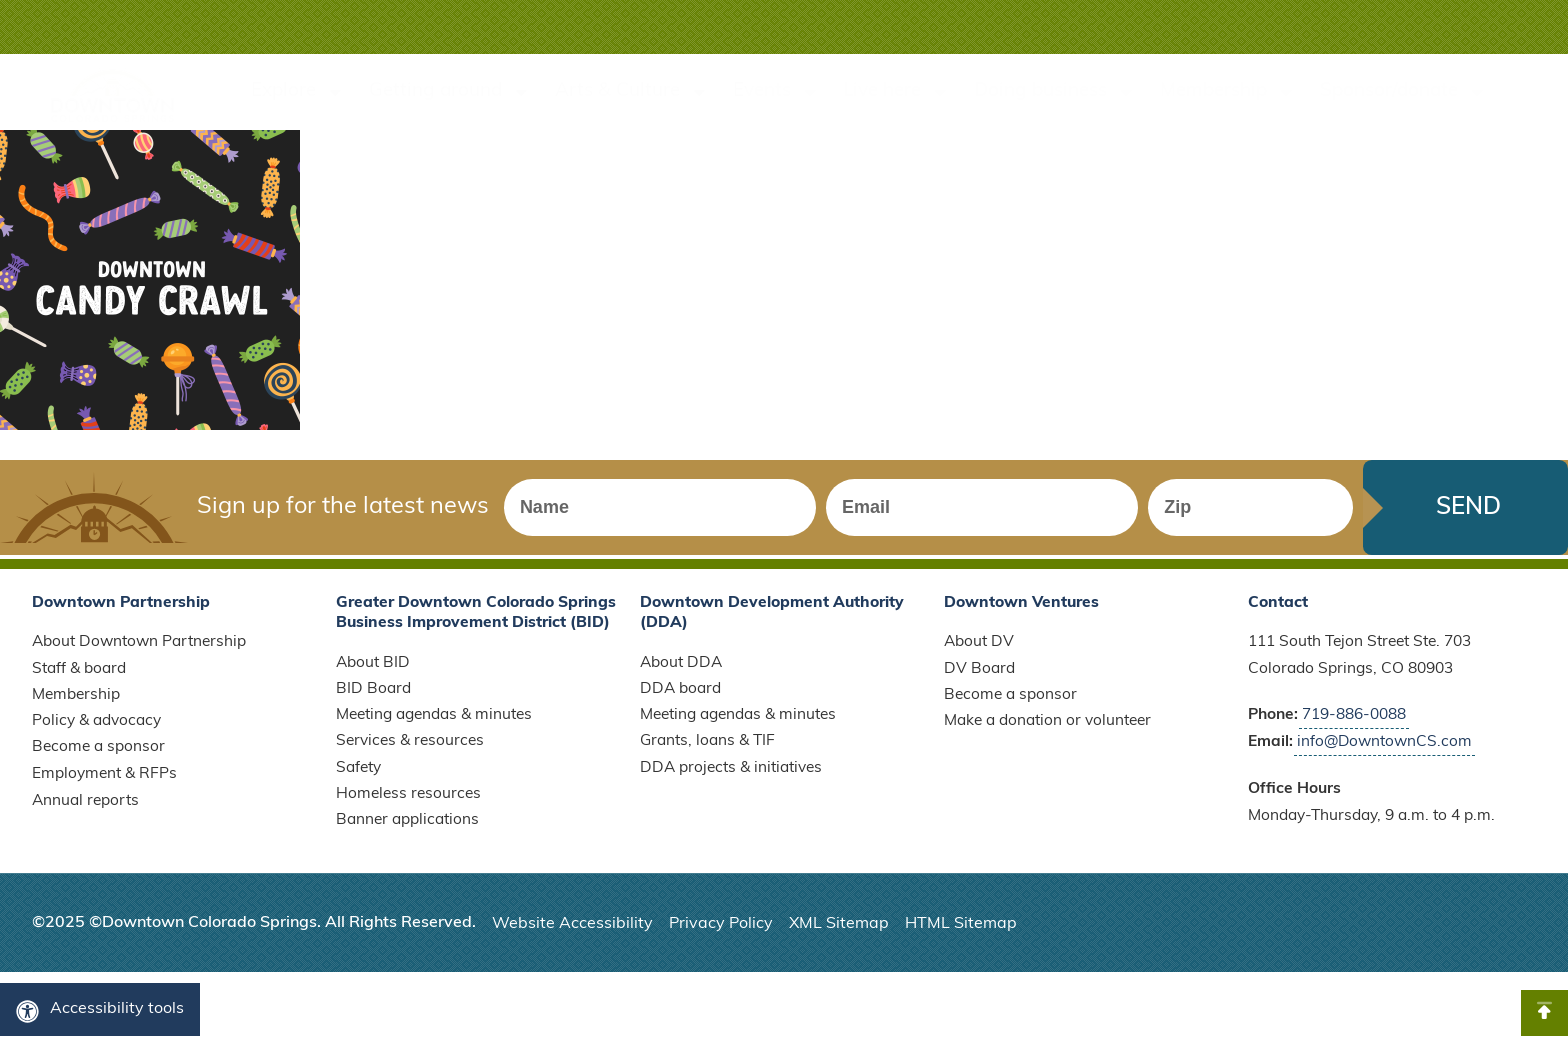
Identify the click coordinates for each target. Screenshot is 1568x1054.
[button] (1475, 27)
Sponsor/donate (1403, 92)
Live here (896, 92)
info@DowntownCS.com (1385, 751)
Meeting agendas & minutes (434, 724)
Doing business (1055, 92)
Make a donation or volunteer (1047, 730)
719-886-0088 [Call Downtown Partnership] (1354, 724)
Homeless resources (408, 803)
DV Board (979, 678)
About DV (979, 651)
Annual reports (85, 810)
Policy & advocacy (96, 730)
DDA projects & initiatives (731, 777)
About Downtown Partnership (139, 651)
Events (776, 92)
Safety (358, 777)
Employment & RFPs (104, 783)
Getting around (450, 92)
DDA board (680, 698)
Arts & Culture (632, 92)
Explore (298, 92)
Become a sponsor (98, 757)
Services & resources (410, 750)
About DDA (681, 671)
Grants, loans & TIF (707, 750)
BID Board (373, 698)
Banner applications (407, 830)
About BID (373, 671)
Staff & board (79, 678)
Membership (1228, 92)
